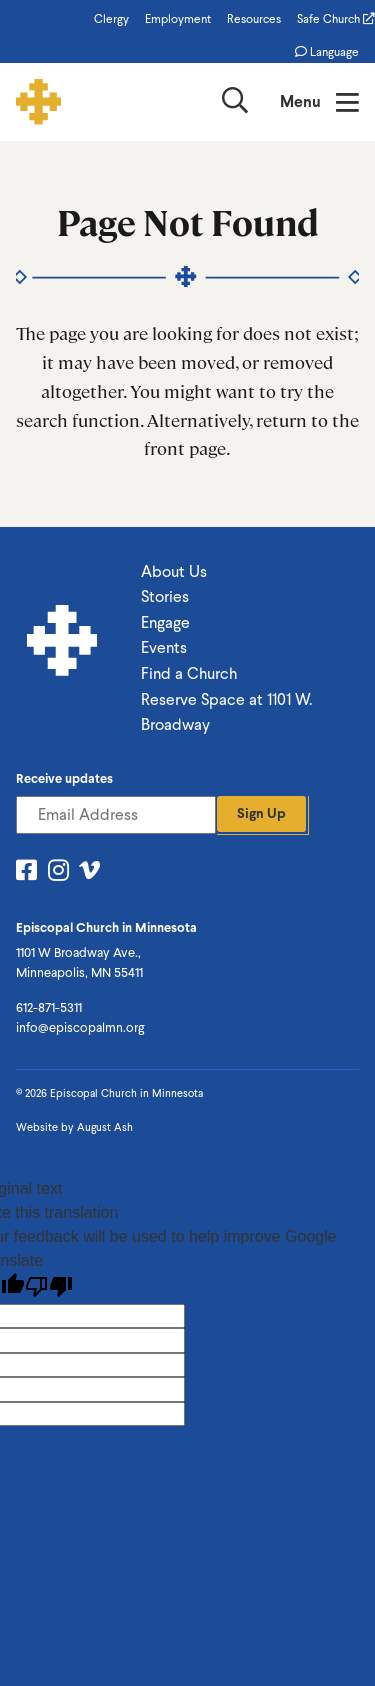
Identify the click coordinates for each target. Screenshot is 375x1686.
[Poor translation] (49, 1286)
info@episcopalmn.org (80, 1027)
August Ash (105, 1127)
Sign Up (261, 813)
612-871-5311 (49, 1007)
